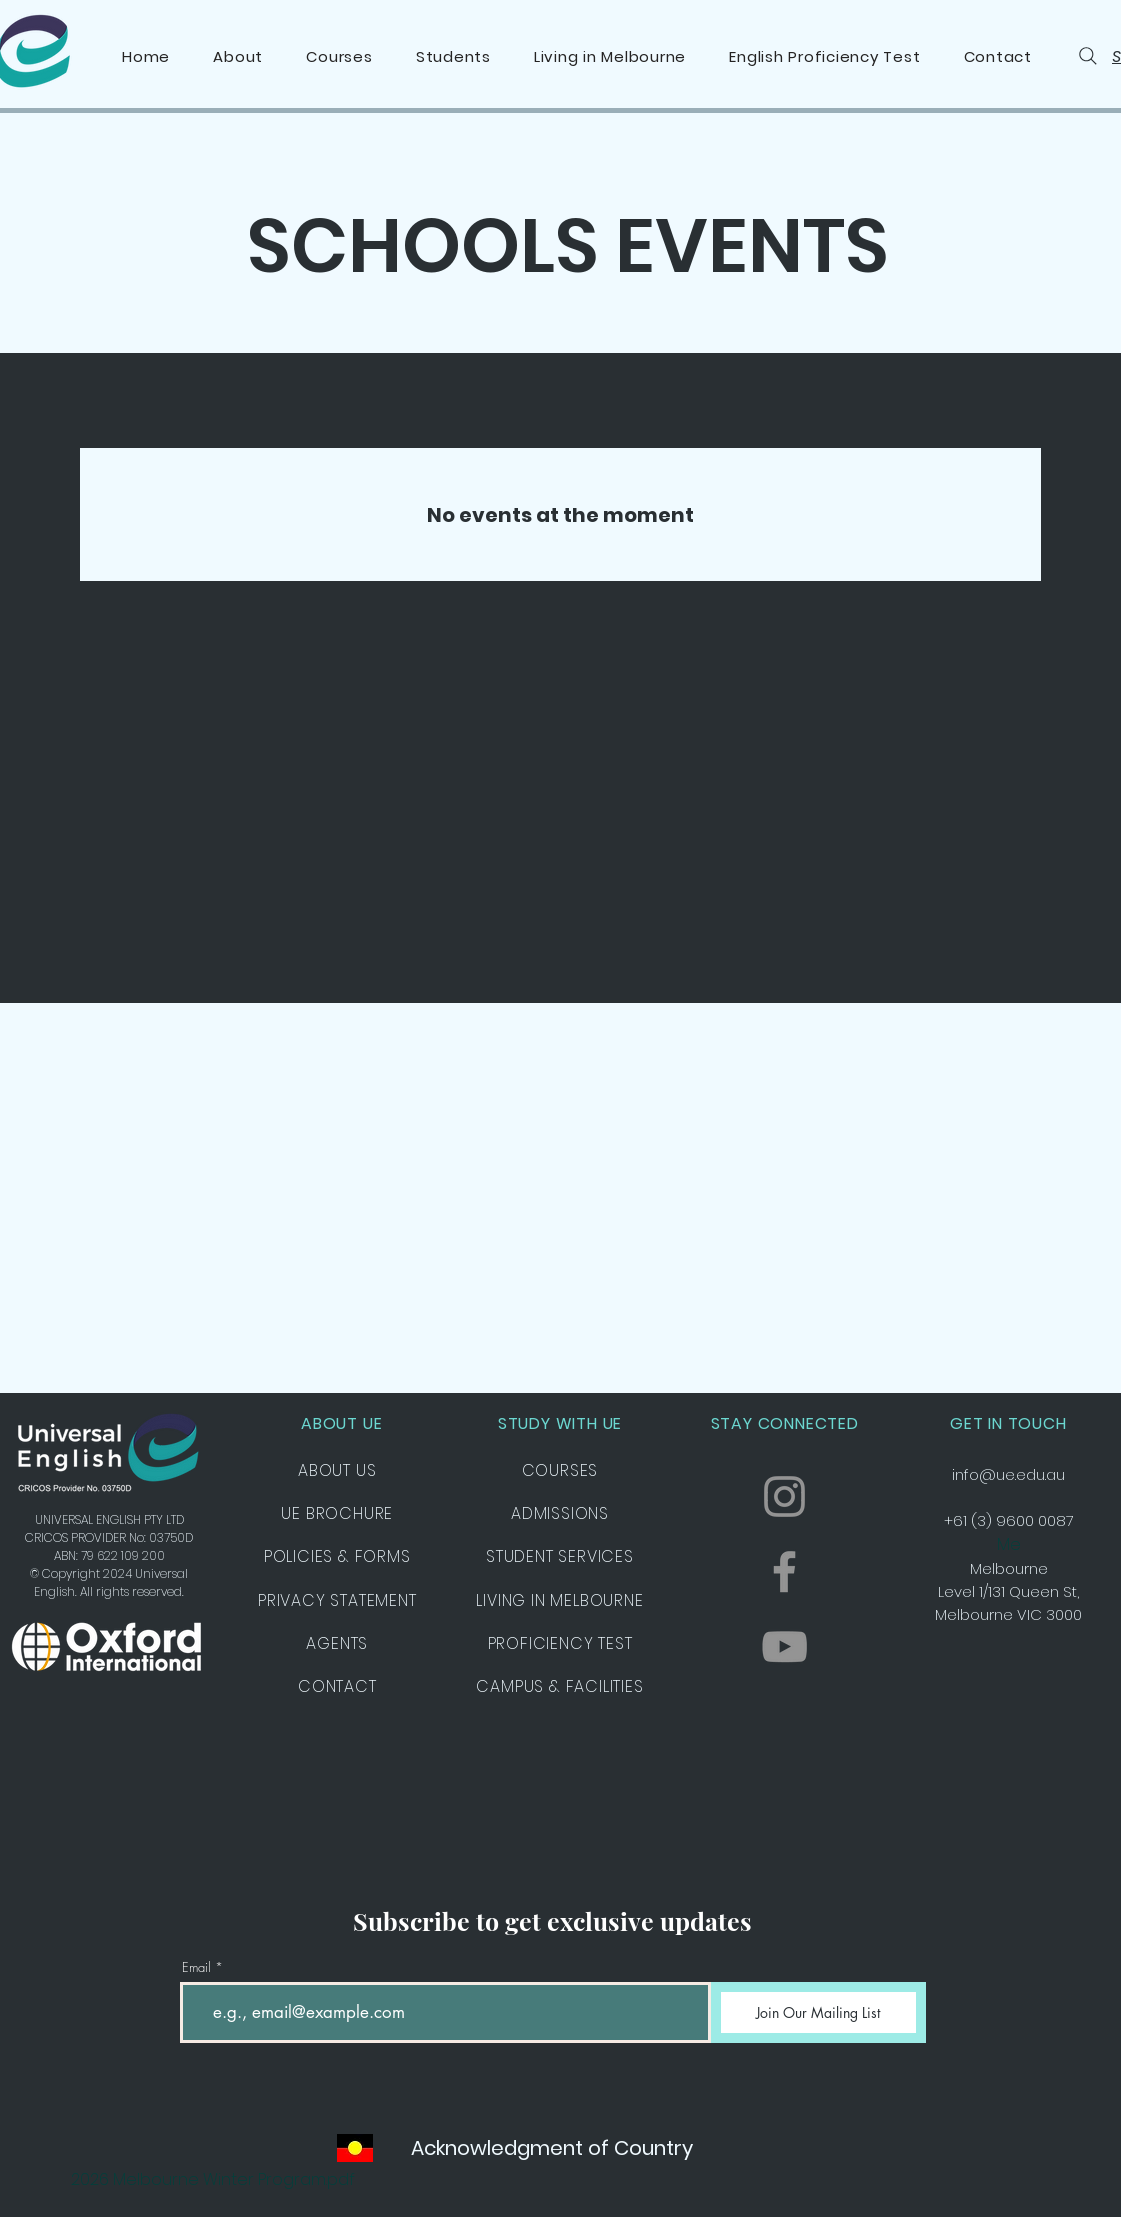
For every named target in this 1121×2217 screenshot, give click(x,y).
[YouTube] (784, 1646)
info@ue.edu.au (1008, 1474)
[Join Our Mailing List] (818, 2012)
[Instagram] (784, 1496)
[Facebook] (784, 1571)
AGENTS (337, 1643)
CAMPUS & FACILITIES (559, 1686)
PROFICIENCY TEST (560, 1643)
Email (196, 1967)
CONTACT (337, 1686)
